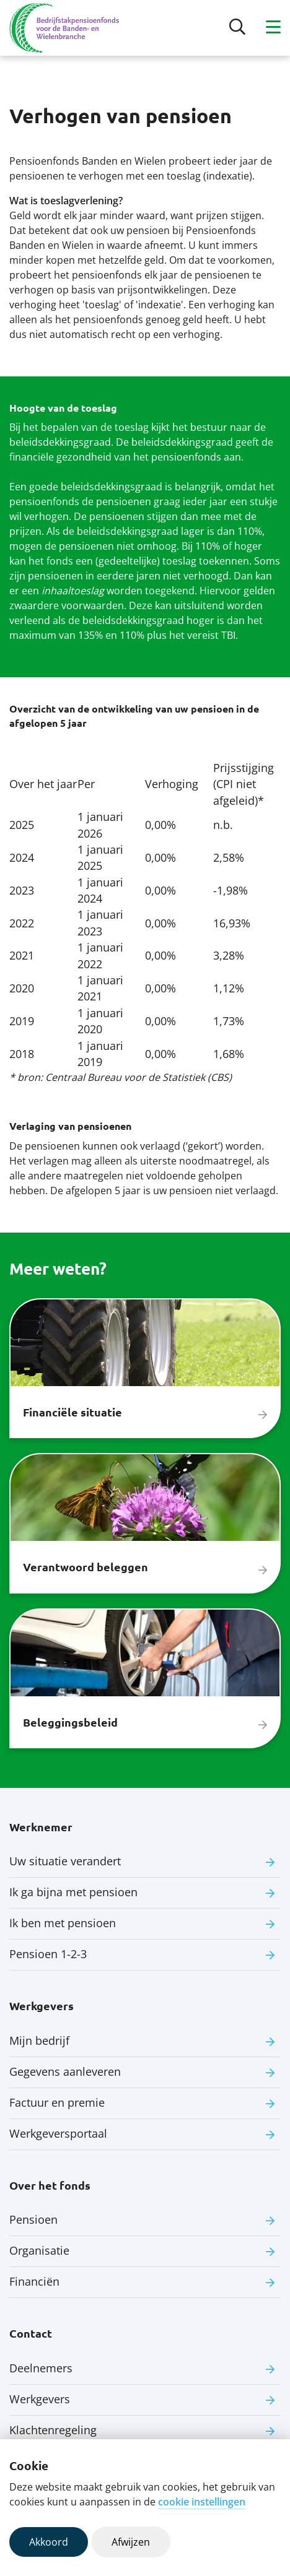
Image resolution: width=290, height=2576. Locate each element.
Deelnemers (40, 2368)
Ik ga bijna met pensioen (73, 1891)
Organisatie (39, 2250)
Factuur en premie (57, 2102)
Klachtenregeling (53, 2429)
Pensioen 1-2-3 (48, 1953)
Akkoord (48, 2542)
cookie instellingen (201, 2502)
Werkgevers (39, 2399)
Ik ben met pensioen (62, 1922)
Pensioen (33, 2219)
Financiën (34, 2281)
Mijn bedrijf (39, 2040)
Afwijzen (131, 2542)
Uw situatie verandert (65, 1861)
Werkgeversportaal (58, 2133)
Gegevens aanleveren (65, 2071)
